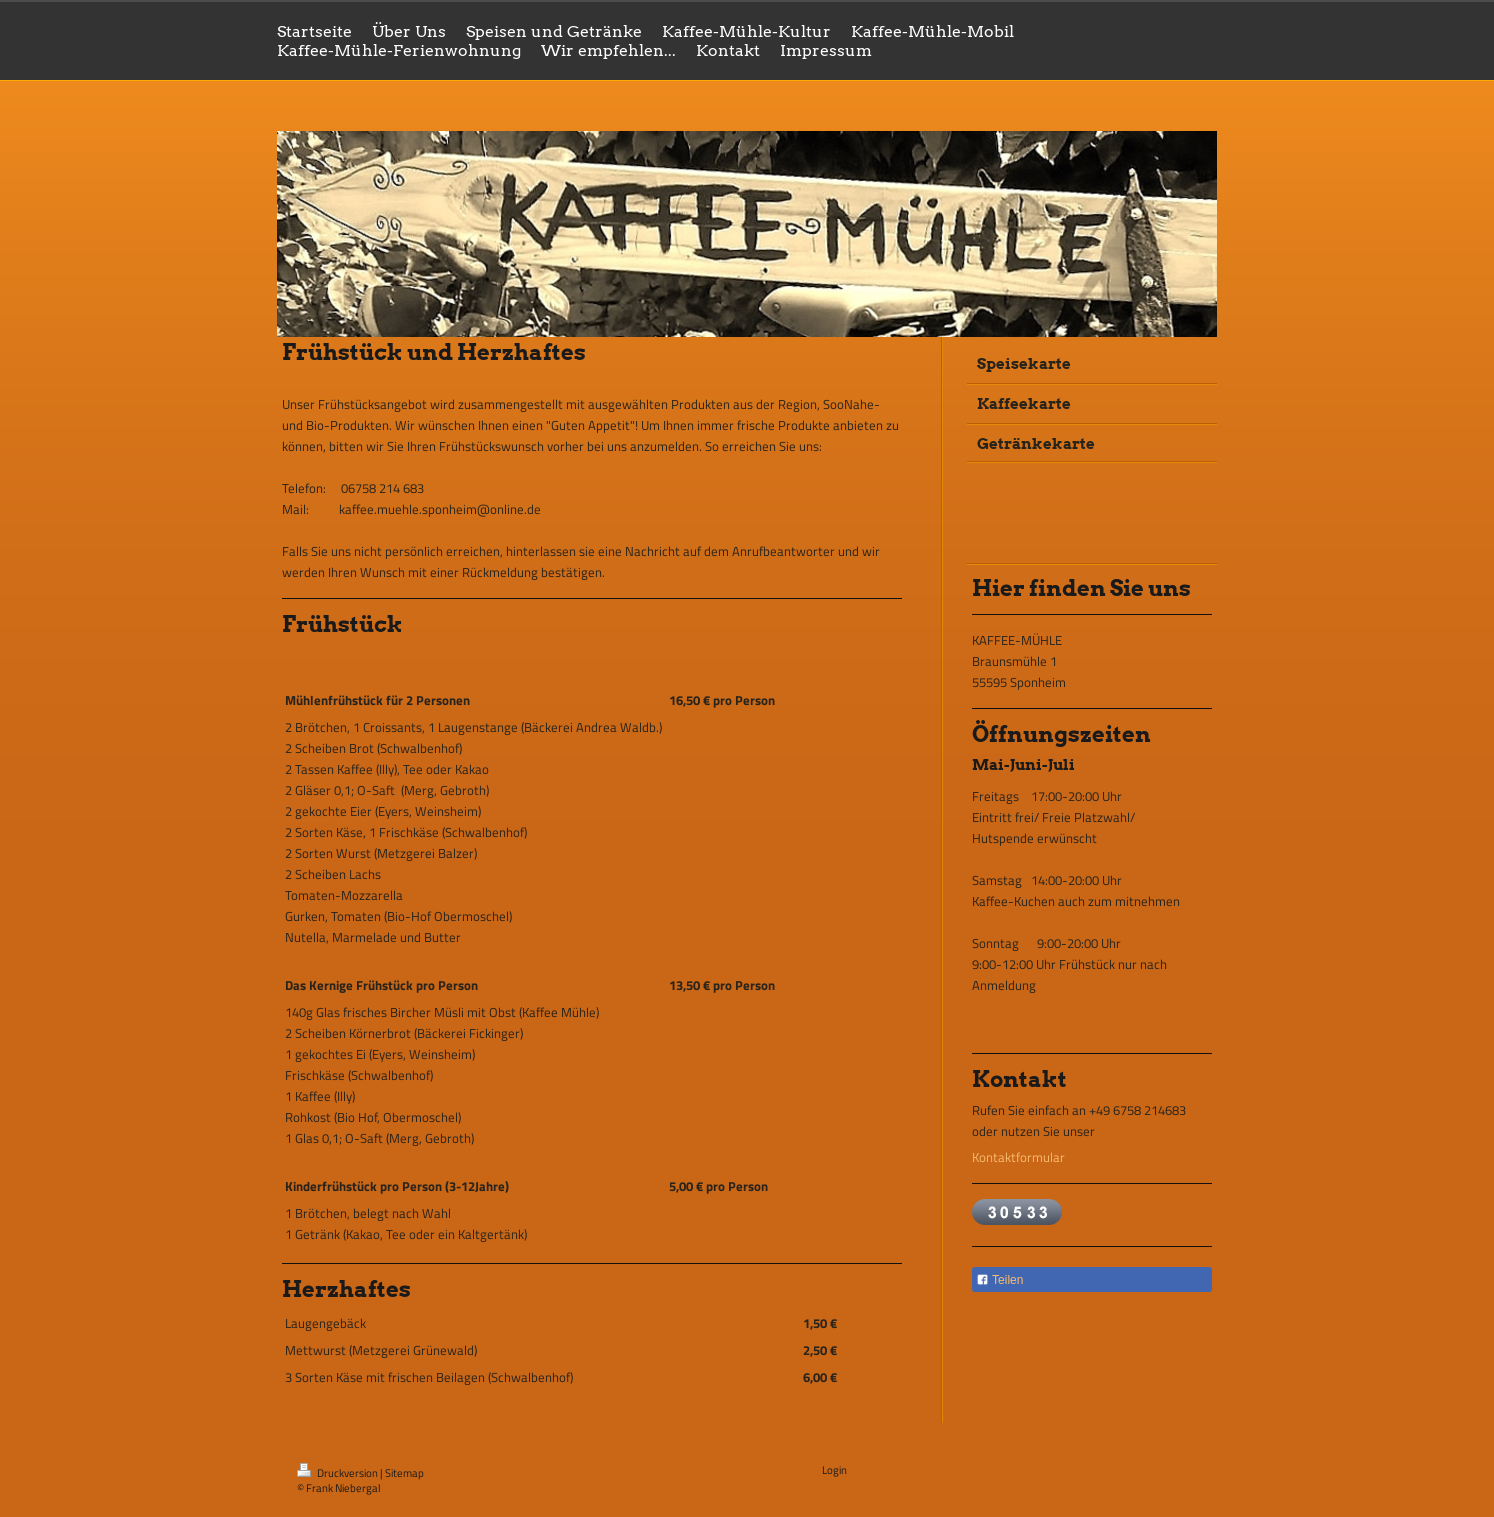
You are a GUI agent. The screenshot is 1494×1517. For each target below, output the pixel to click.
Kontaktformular (1018, 1157)
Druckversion (338, 1473)
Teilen (999, 1280)
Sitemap (404, 1473)
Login (834, 1470)
